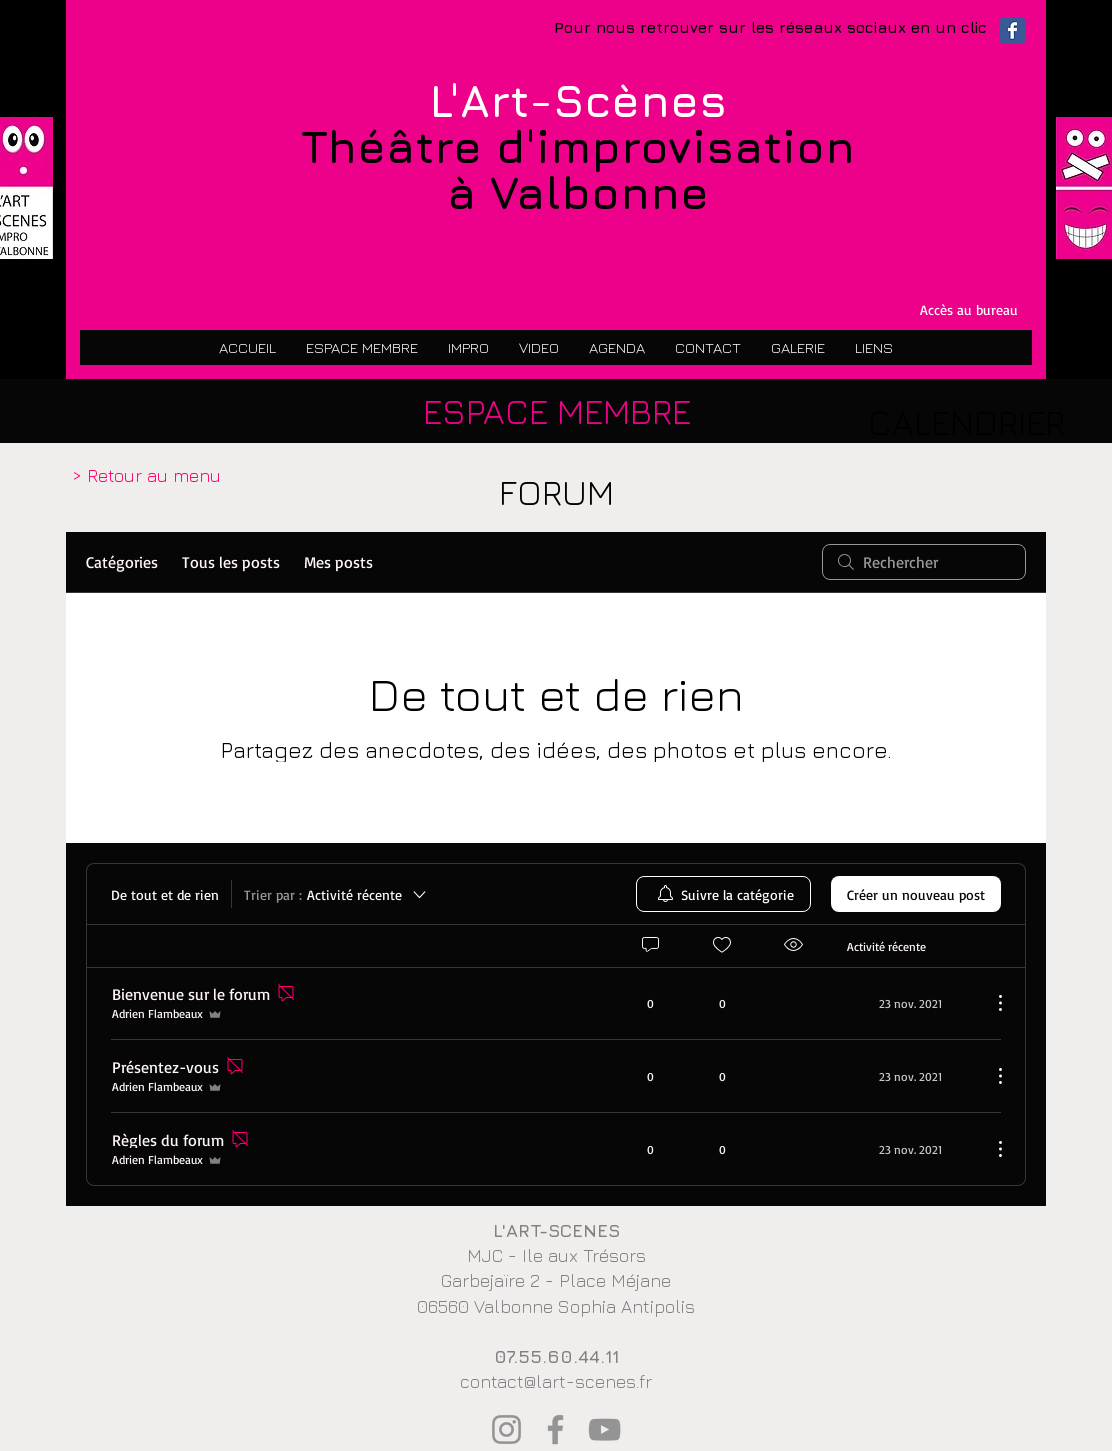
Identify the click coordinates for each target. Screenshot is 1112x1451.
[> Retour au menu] (146, 476)
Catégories (122, 562)
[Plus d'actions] (990, 1003)
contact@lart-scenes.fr (556, 1381)
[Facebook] (555, 1429)
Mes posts (338, 562)
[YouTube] (604, 1429)
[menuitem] (723, 894)
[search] (924, 562)
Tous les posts (231, 562)
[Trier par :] (336, 894)
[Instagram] (506, 1429)
